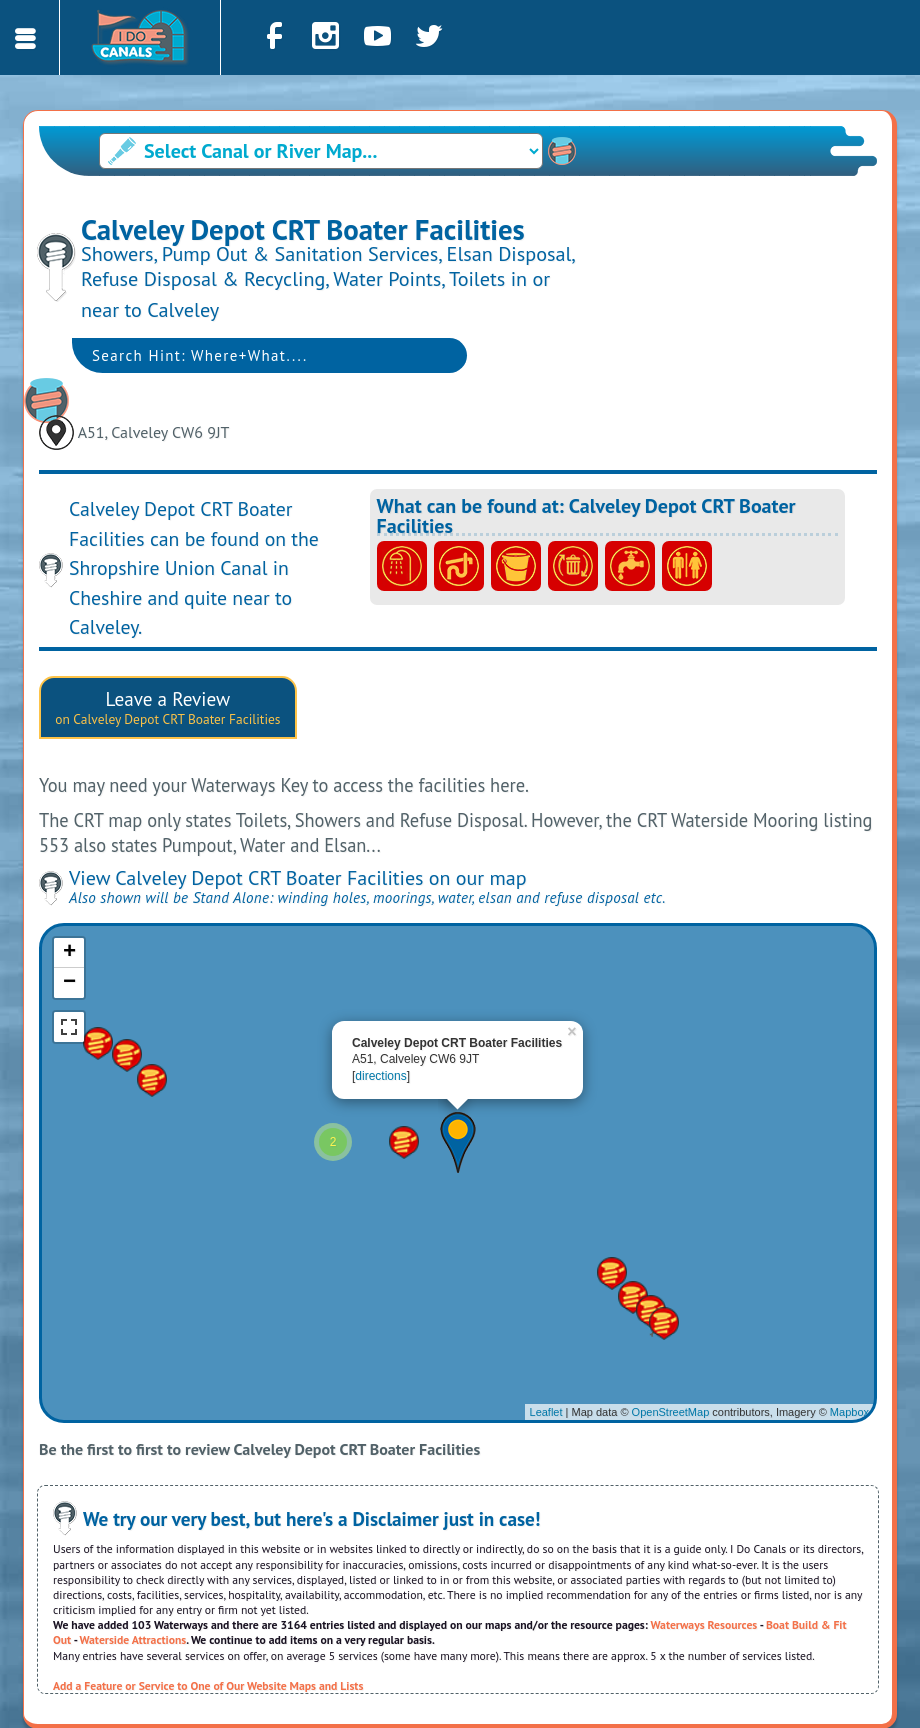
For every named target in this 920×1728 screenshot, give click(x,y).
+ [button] (69, 871)
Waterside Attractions (133, 1557)
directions (380, 994)
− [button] (69, 901)
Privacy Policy (626, 1700)
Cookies (702, 1700)
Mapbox (849, 1330)
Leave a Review (167, 625)
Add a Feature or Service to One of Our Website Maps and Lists (208, 1603)
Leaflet (546, 1330)
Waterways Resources (704, 1542)
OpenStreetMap (671, 1330)
